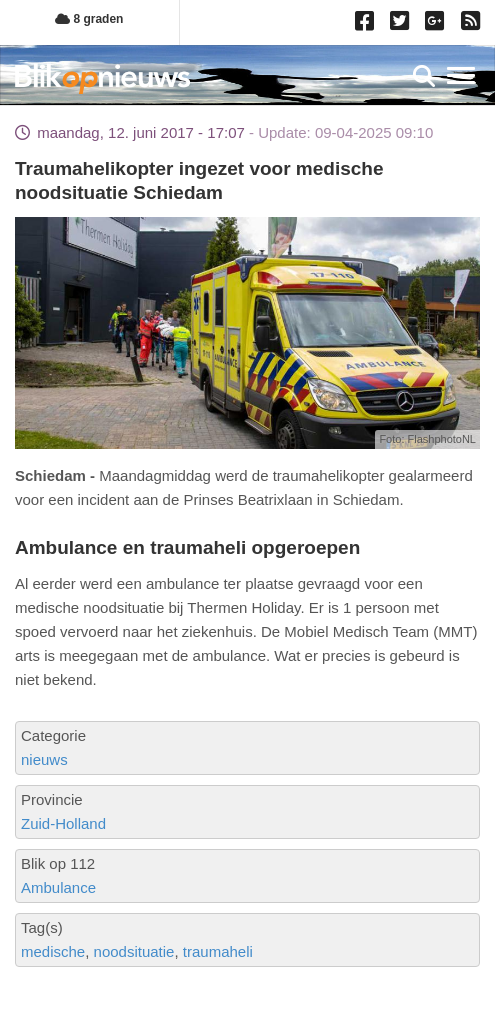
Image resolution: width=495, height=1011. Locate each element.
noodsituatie (134, 951)
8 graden (89, 19)
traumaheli (218, 951)
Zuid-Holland (63, 823)
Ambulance (58, 887)
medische (53, 951)
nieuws (44, 759)
